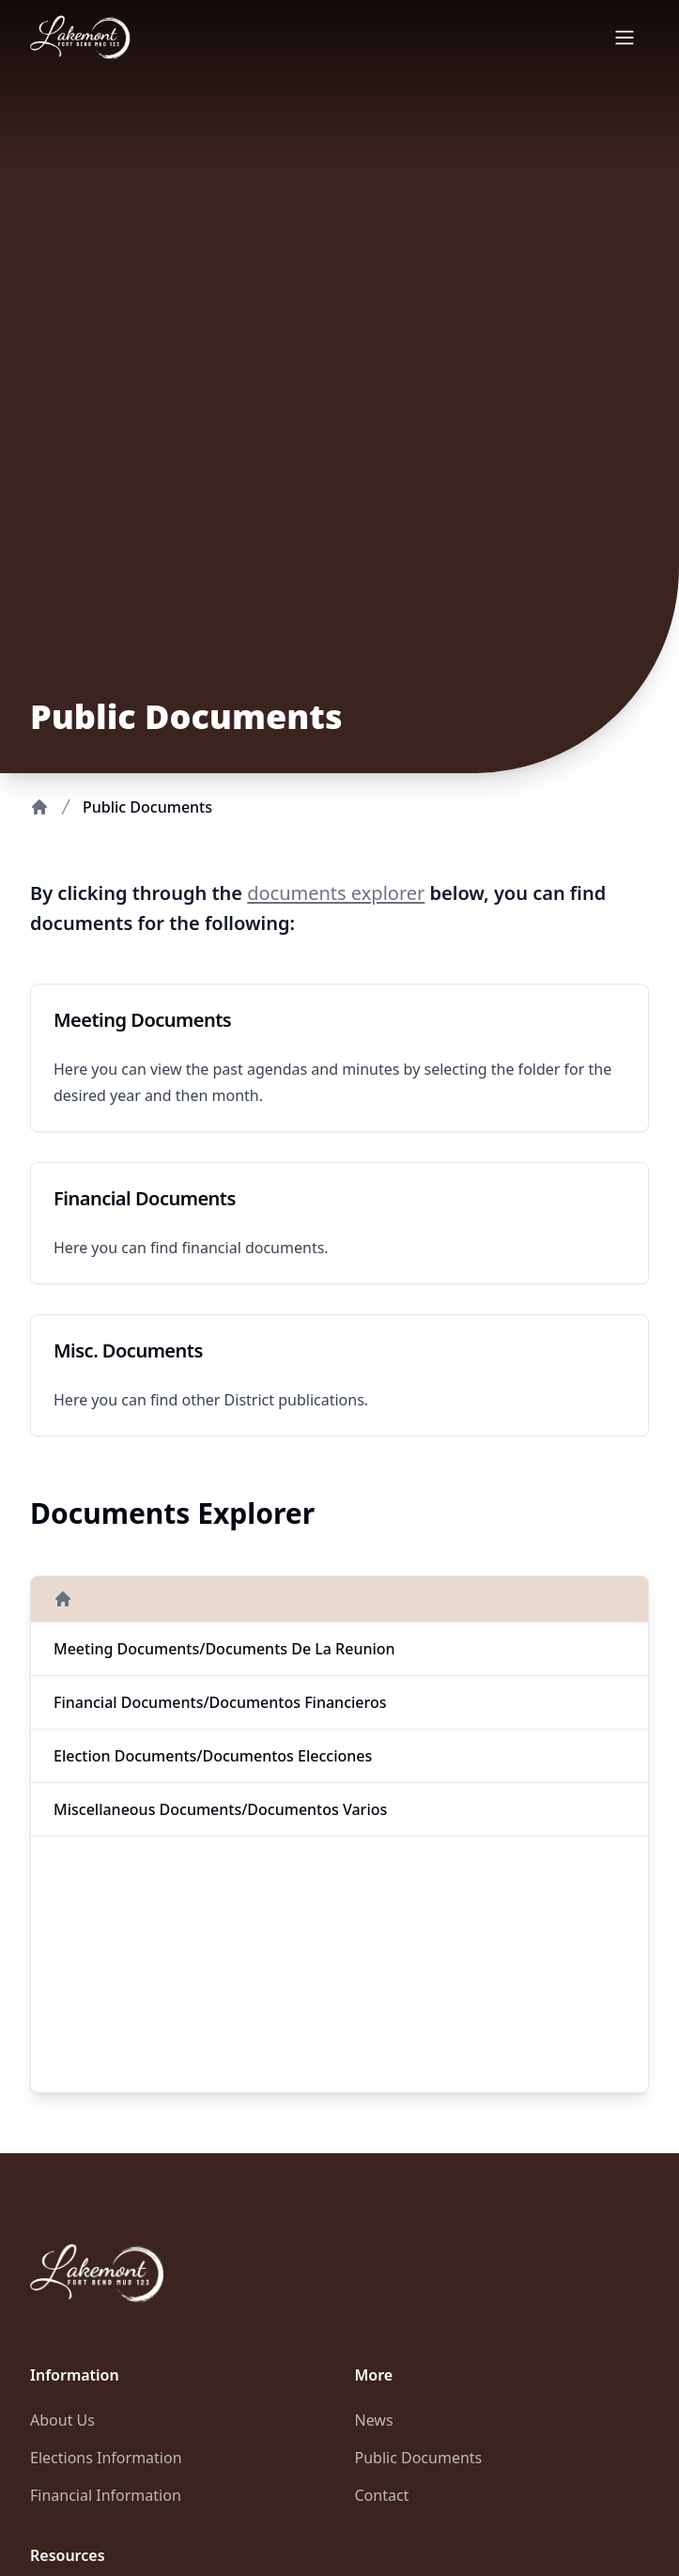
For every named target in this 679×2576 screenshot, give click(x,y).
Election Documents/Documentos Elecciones (213, 1756)
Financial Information (105, 2495)
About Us (62, 2420)
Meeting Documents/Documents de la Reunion (224, 1648)
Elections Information (106, 2457)
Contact (382, 2495)
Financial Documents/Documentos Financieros (220, 1702)
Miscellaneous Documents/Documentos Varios (220, 1809)
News (374, 2420)
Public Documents (419, 2457)
